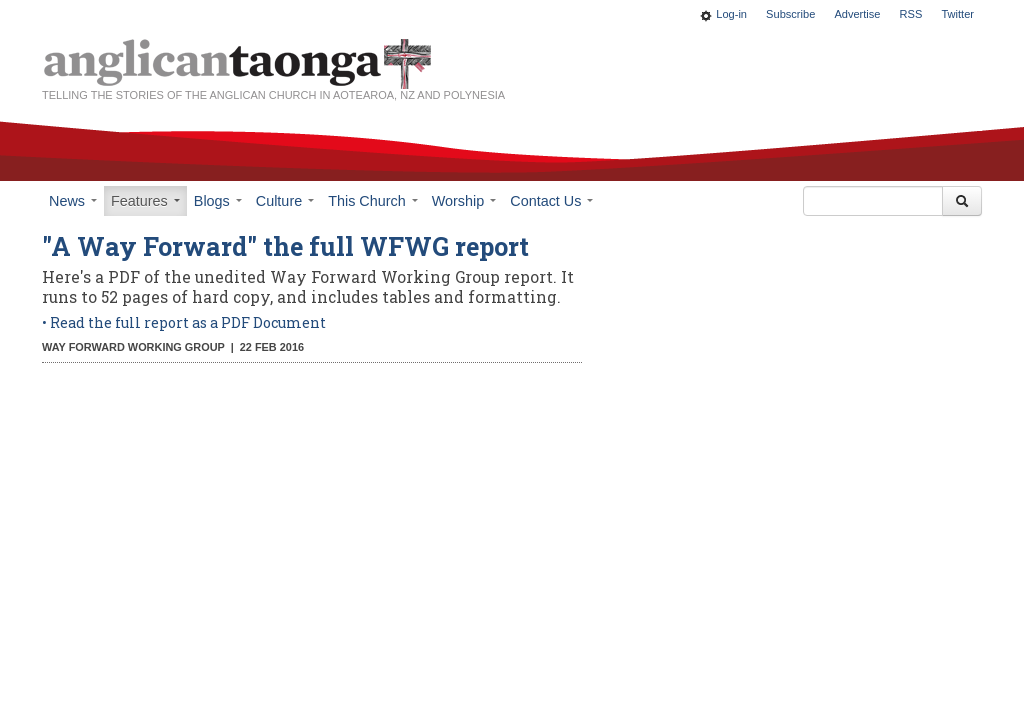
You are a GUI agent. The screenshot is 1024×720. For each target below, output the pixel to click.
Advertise (857, 14)
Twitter (957, 14)
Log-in (731, 14)
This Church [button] (373, 201)
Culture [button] (285, 201)
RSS (911, 14)
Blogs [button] (218, 201)
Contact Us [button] (551, 201)
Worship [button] (464, 201)
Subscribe (790, 14)
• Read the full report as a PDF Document (185, 322)
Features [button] (145, 201)
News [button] (73, 201)
